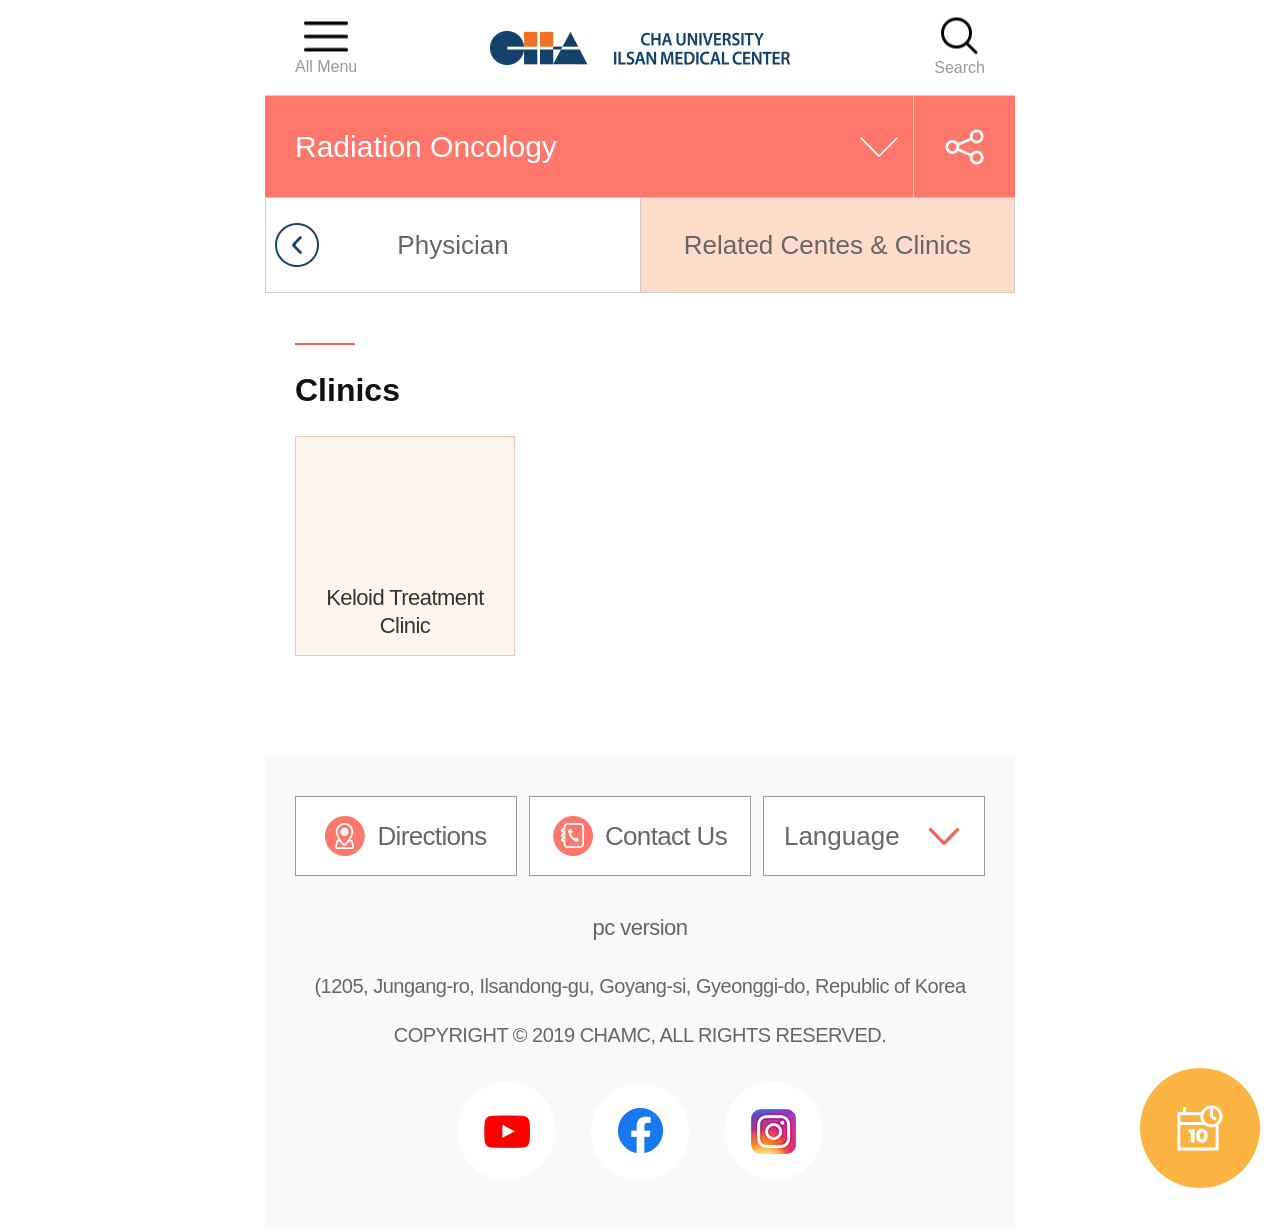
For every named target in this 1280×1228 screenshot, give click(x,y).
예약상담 (1200, 1128)
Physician (452, 245)
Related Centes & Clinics (828, 245)
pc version (640, 927)
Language (842, 836)
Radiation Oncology (426, 146)
